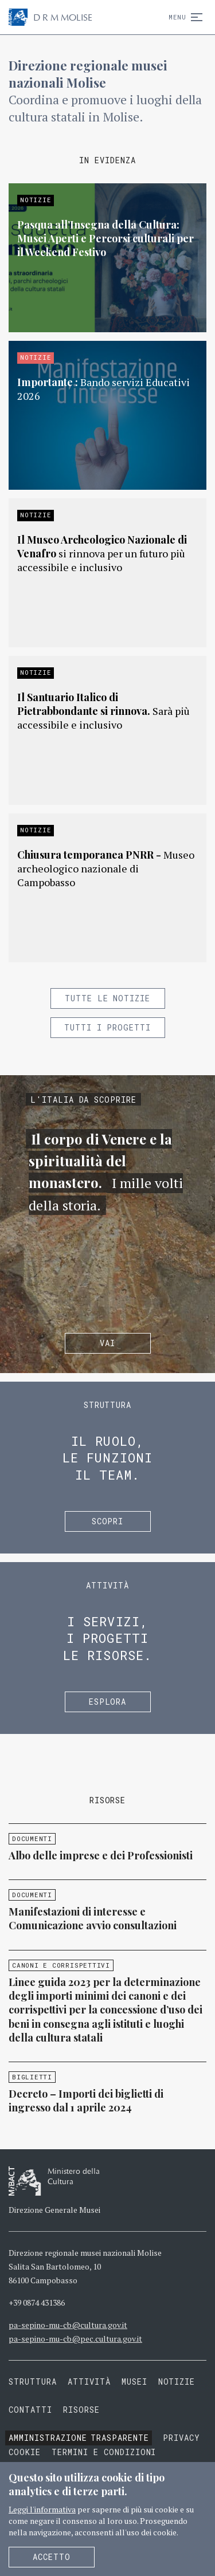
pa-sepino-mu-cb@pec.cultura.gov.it (75, 2338)
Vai (107, 1343)
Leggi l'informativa (42, 2509)
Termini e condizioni (104, 2452)
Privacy (181, 2437)
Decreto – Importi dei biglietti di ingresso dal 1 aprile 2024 (86, 2100)
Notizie (177, 2381)
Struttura (33, 2381)
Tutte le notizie (108, 998)
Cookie (25, 2452)
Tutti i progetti (107, 1027)
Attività (89, 2381)
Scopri (108, 1521)
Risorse (81, 2409)
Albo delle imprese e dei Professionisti (101, 1855)
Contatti (30, 2409)
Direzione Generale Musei (54, 2209)
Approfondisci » (107, 257)
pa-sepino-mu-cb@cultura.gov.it (68, 2324)
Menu (183, 17)
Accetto (52, 2556)
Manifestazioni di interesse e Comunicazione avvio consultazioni (93, 1918)
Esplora (108, 1701)
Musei (134, 2381)
